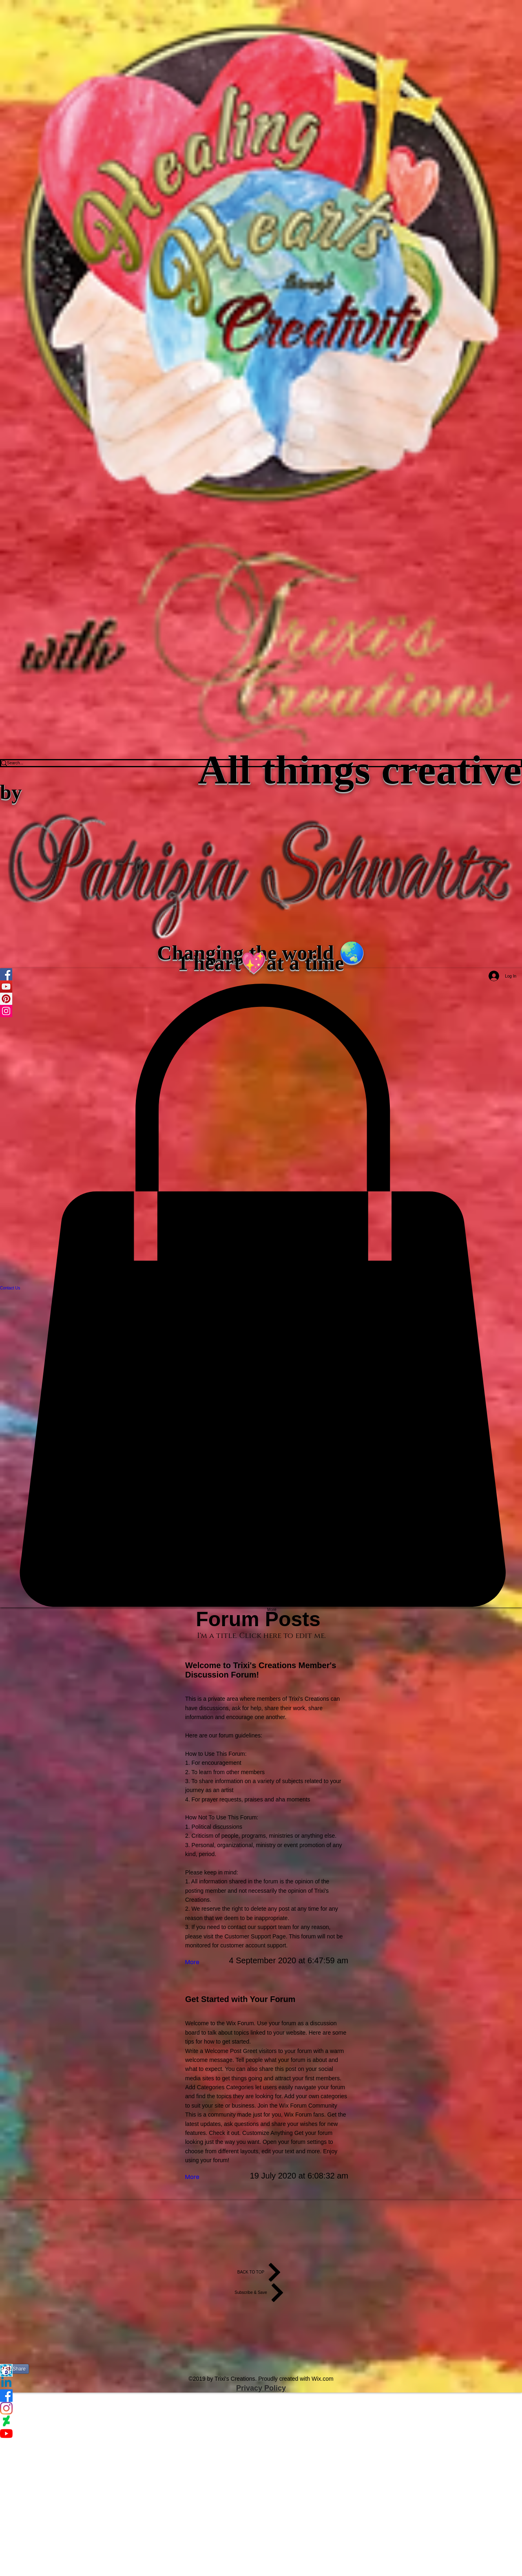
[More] (193, 1962)
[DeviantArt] (261, 2421)
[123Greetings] (261, 2370)
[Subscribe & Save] (261, 2292)
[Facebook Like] (261, 2333)
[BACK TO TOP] (261, 2272)
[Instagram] (261, 2408)
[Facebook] (261, 2395)
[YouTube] (261, 2433)
